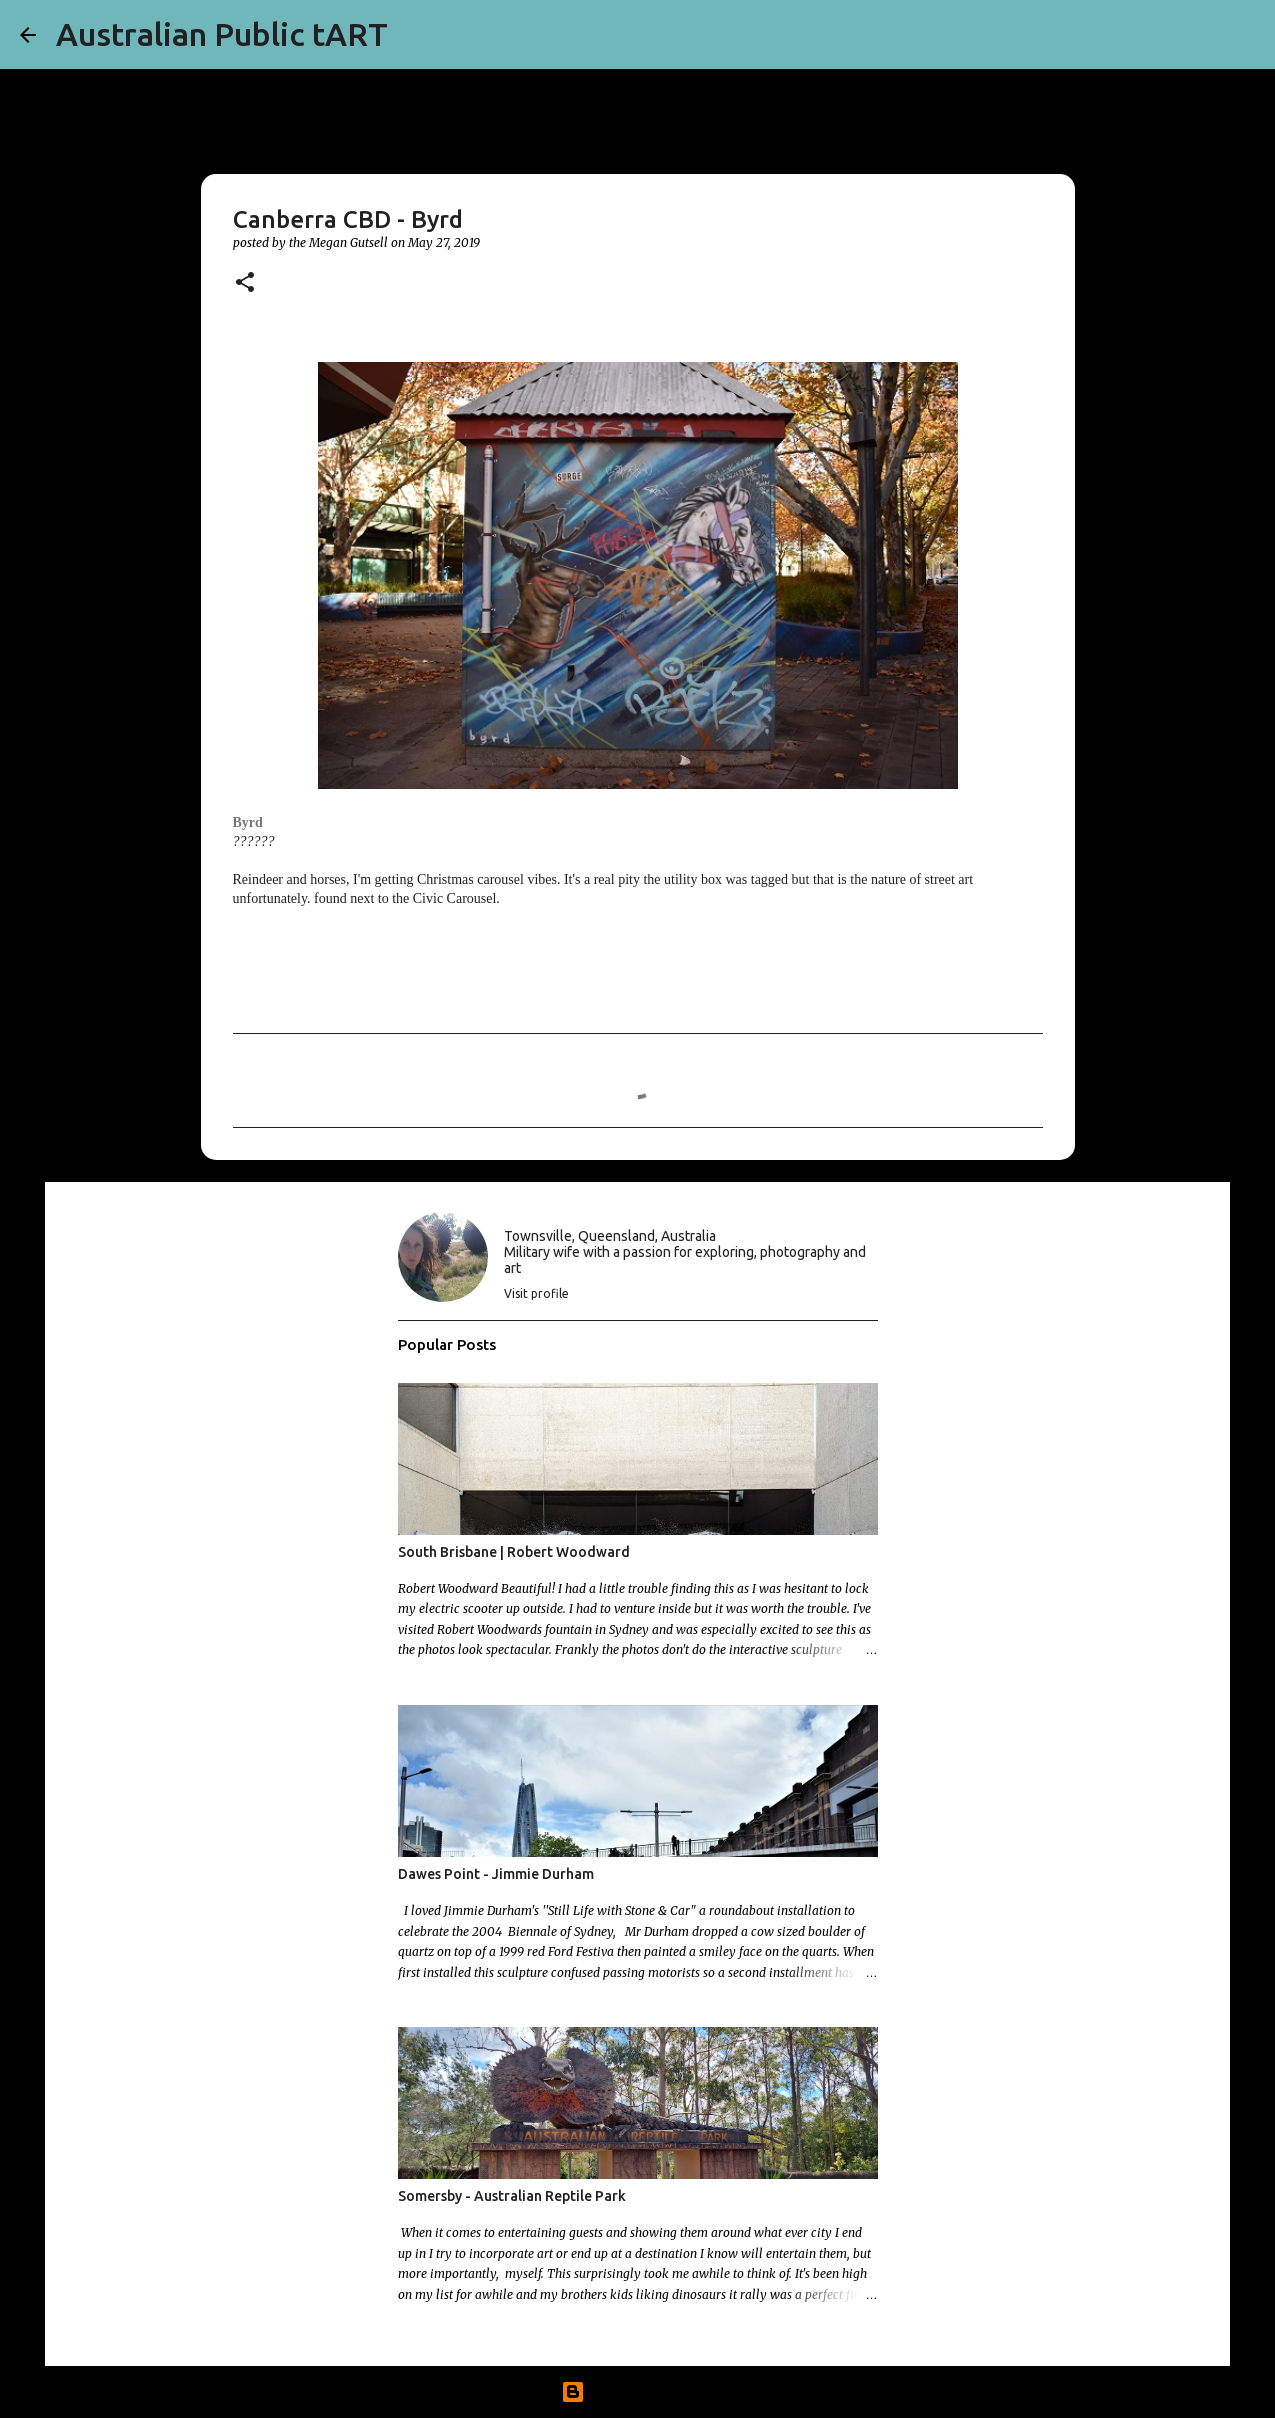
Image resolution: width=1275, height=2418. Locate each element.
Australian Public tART (222, 34)
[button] (245, 283)
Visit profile (536, 1293)
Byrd (248, 822)
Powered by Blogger (638, 2392)
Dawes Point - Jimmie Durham (496, 1874)
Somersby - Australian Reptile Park (512, 2196)
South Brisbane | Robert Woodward (514, 1552)
